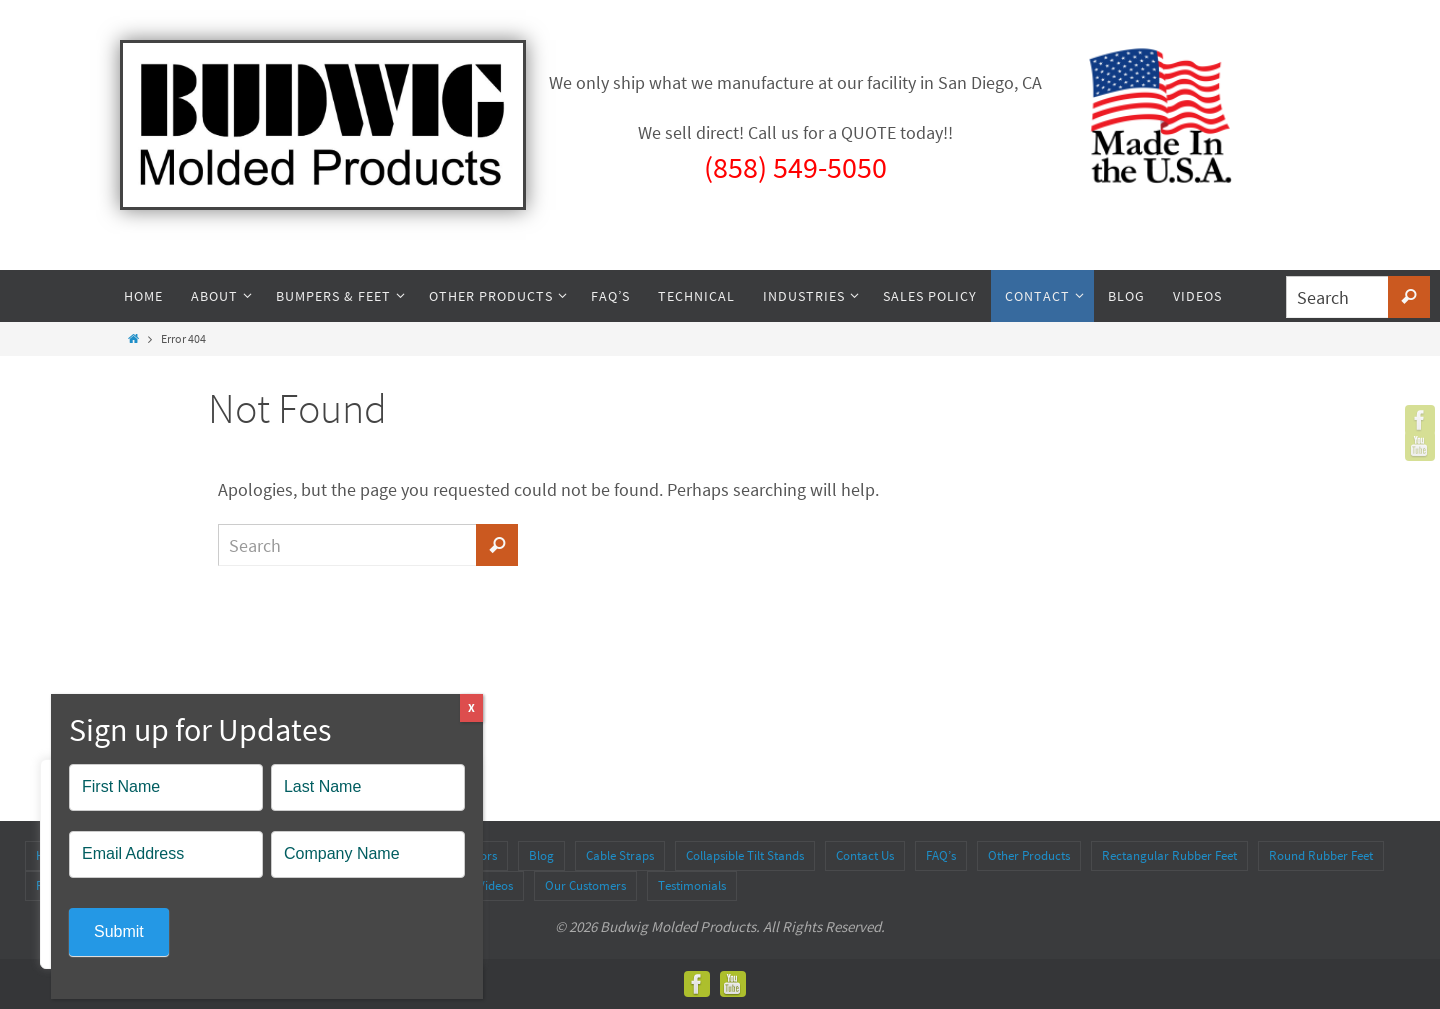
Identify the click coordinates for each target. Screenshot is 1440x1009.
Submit (119, 931)
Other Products (1029, 855)
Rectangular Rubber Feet (1169, 855)
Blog (541, 855)
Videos (495, 885)
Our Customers (585, 885)
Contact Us (865, 855)
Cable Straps (620, 855)
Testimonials (692, 885)
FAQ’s (941, 855)
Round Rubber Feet (1321, 855)
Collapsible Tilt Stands (745, 855)
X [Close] (471, 707)
